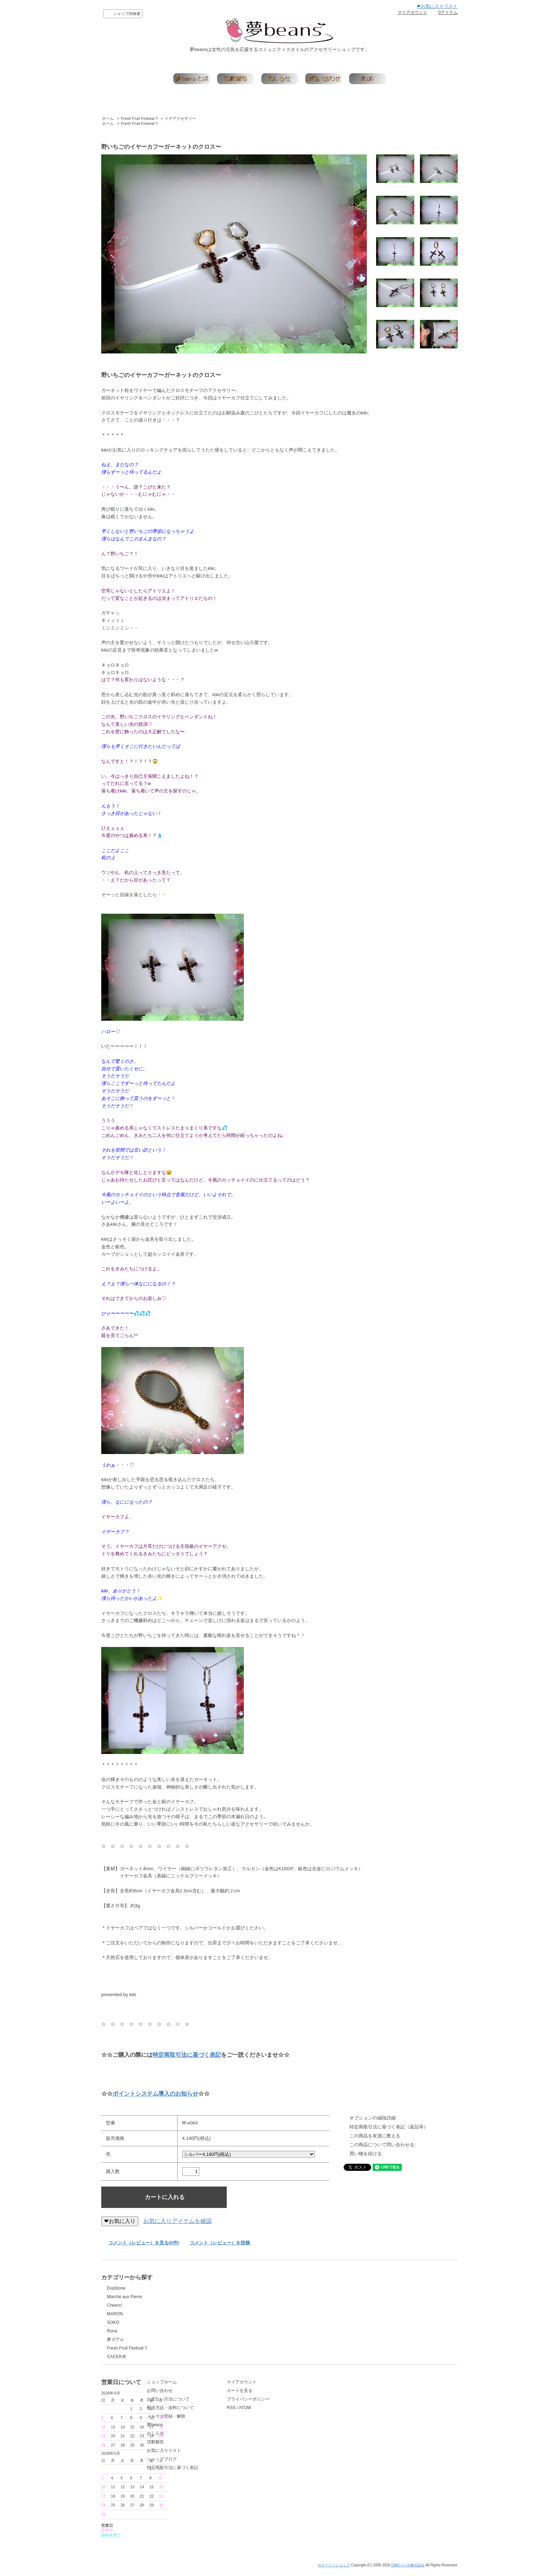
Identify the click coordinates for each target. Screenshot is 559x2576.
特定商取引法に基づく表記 (187, 2055)
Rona (112, 2330)
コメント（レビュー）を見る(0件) (143, 2242)
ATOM (300, 2419)
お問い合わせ (207, 2402)
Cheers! (114, 2305)
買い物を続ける (365, 2153)
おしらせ (202, 2445)
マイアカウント (412, 12)
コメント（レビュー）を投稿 (220, 2242)
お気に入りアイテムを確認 (177, 2221)
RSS (286, 2419)
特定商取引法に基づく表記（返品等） (388, 2126)
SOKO (113, 2322)
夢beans (202, 2436)
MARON (115, 2313)
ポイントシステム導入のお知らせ (155, 2094)
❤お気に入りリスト (437, 6)
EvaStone (116, 2288)
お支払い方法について (215, 2411)
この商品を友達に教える (374, 2135)
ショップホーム (209, 2394)
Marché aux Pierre (124, 2296)
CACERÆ (116, 2356)
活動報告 (202, 2454)
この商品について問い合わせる (381, 2144)
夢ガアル (115, 2339)
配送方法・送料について (217, 2419)
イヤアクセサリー (180, 118)
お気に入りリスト (211, 2462)
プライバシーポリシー (303, 2411)
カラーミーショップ (334, 2570)
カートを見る (294, 2402)
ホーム (108, 118)
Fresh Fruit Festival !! (139, 118)
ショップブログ (209, 2471)
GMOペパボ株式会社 (408, 2570)
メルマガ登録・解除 (213, 2428)
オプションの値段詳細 (372, 2118)
